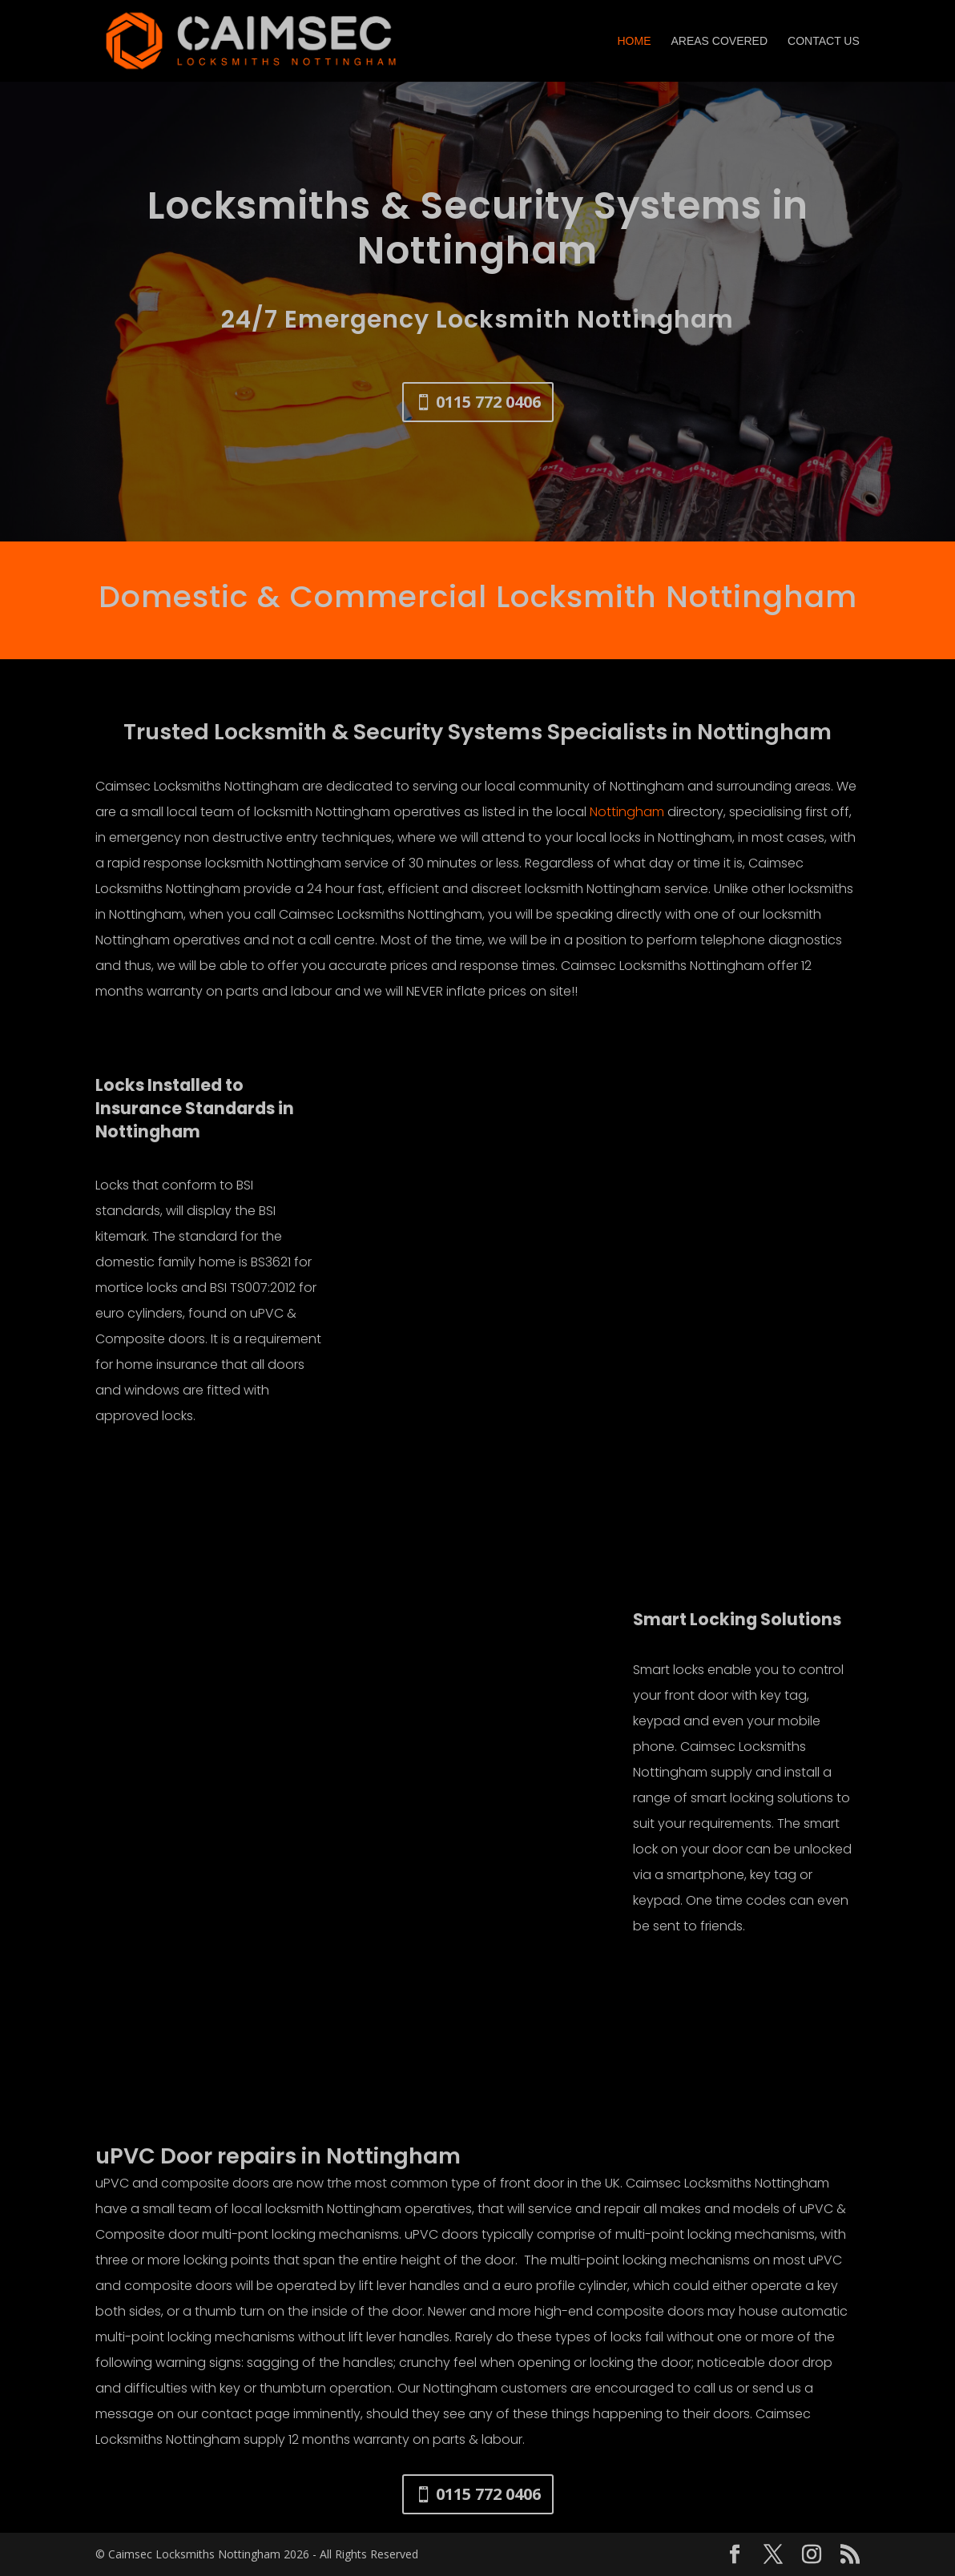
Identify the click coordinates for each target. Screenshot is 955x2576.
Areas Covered (719, 41)
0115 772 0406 (488, 402)
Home (634, 41)
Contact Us (824, 41)
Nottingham (627, 812)
